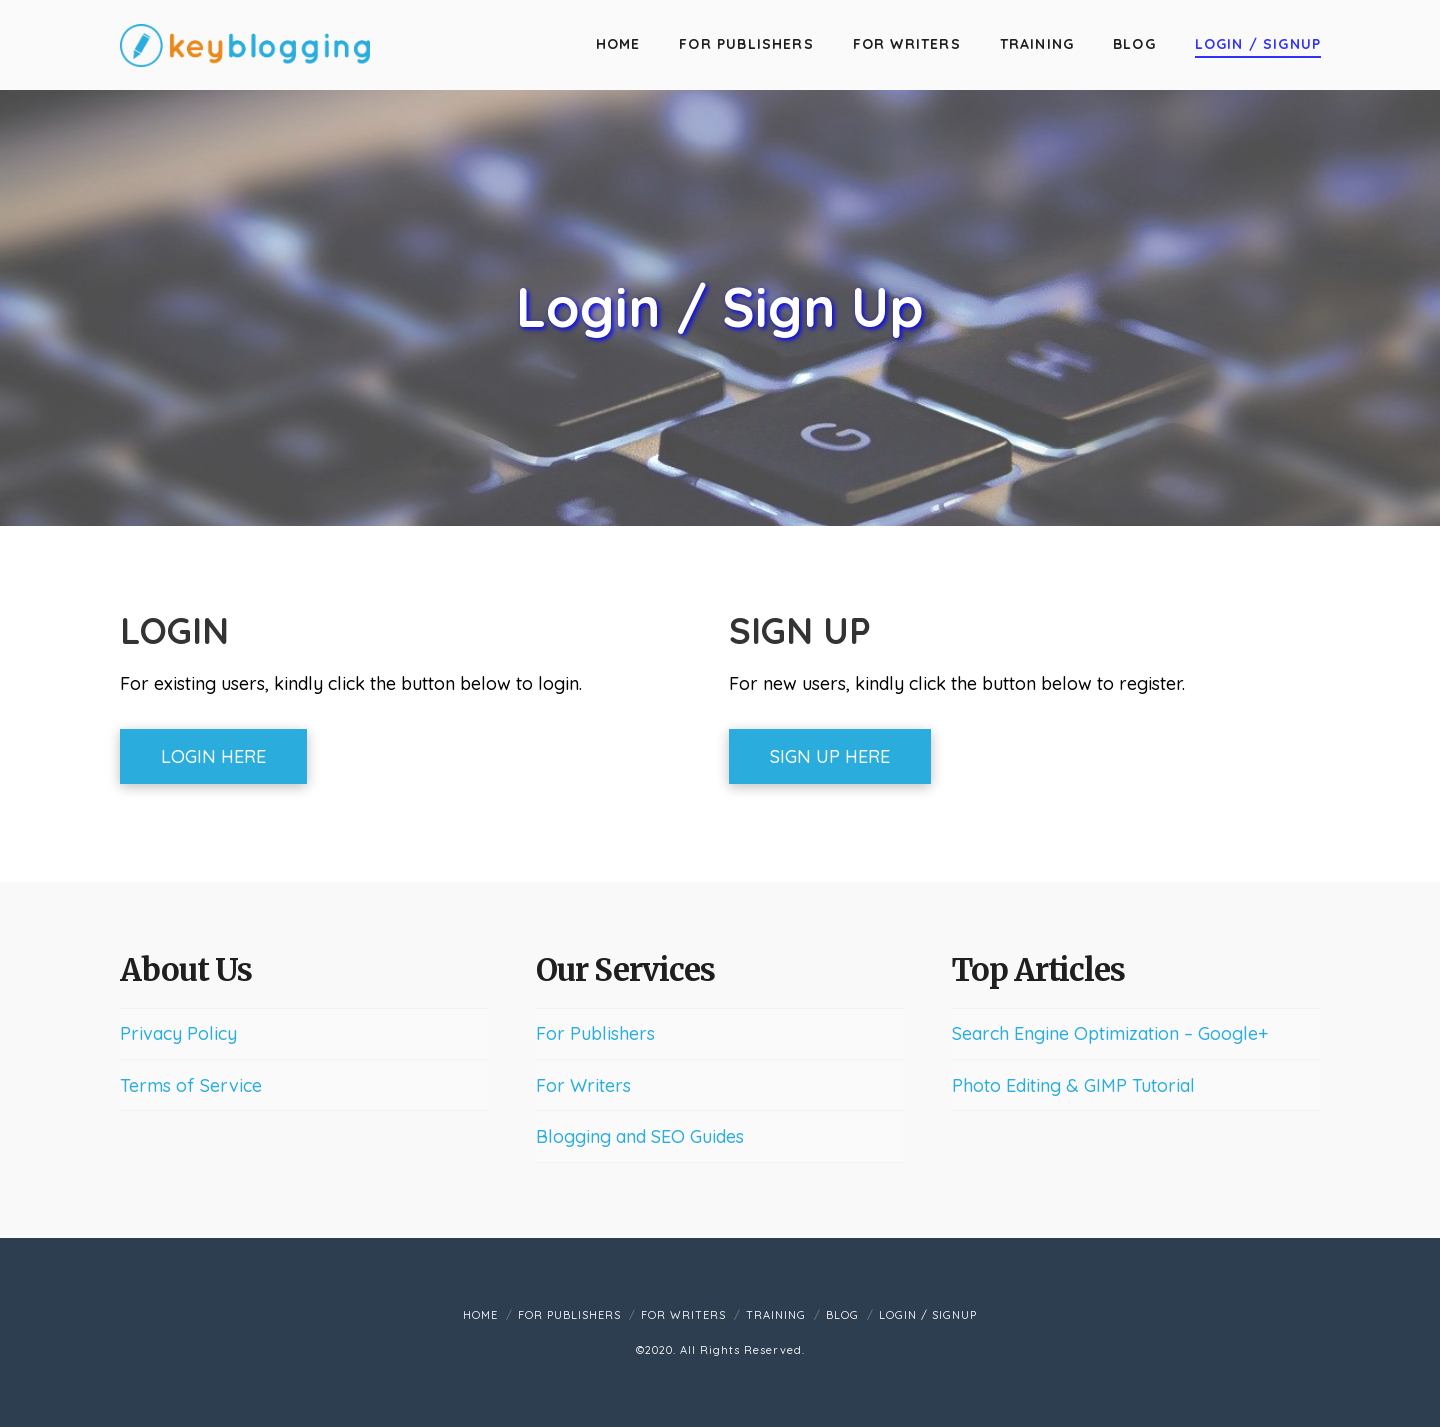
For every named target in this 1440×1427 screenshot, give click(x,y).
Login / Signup (928, 1315)
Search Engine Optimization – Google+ (1110, 1033)
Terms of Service (191, 1085)
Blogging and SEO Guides (640, 1136)
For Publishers (595, 1033)
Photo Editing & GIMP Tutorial (1073, 1085)
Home (480, 1315)
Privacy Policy (178, 1033)
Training (776, 1315)
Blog (842, 1315)
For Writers (583, 1085)
